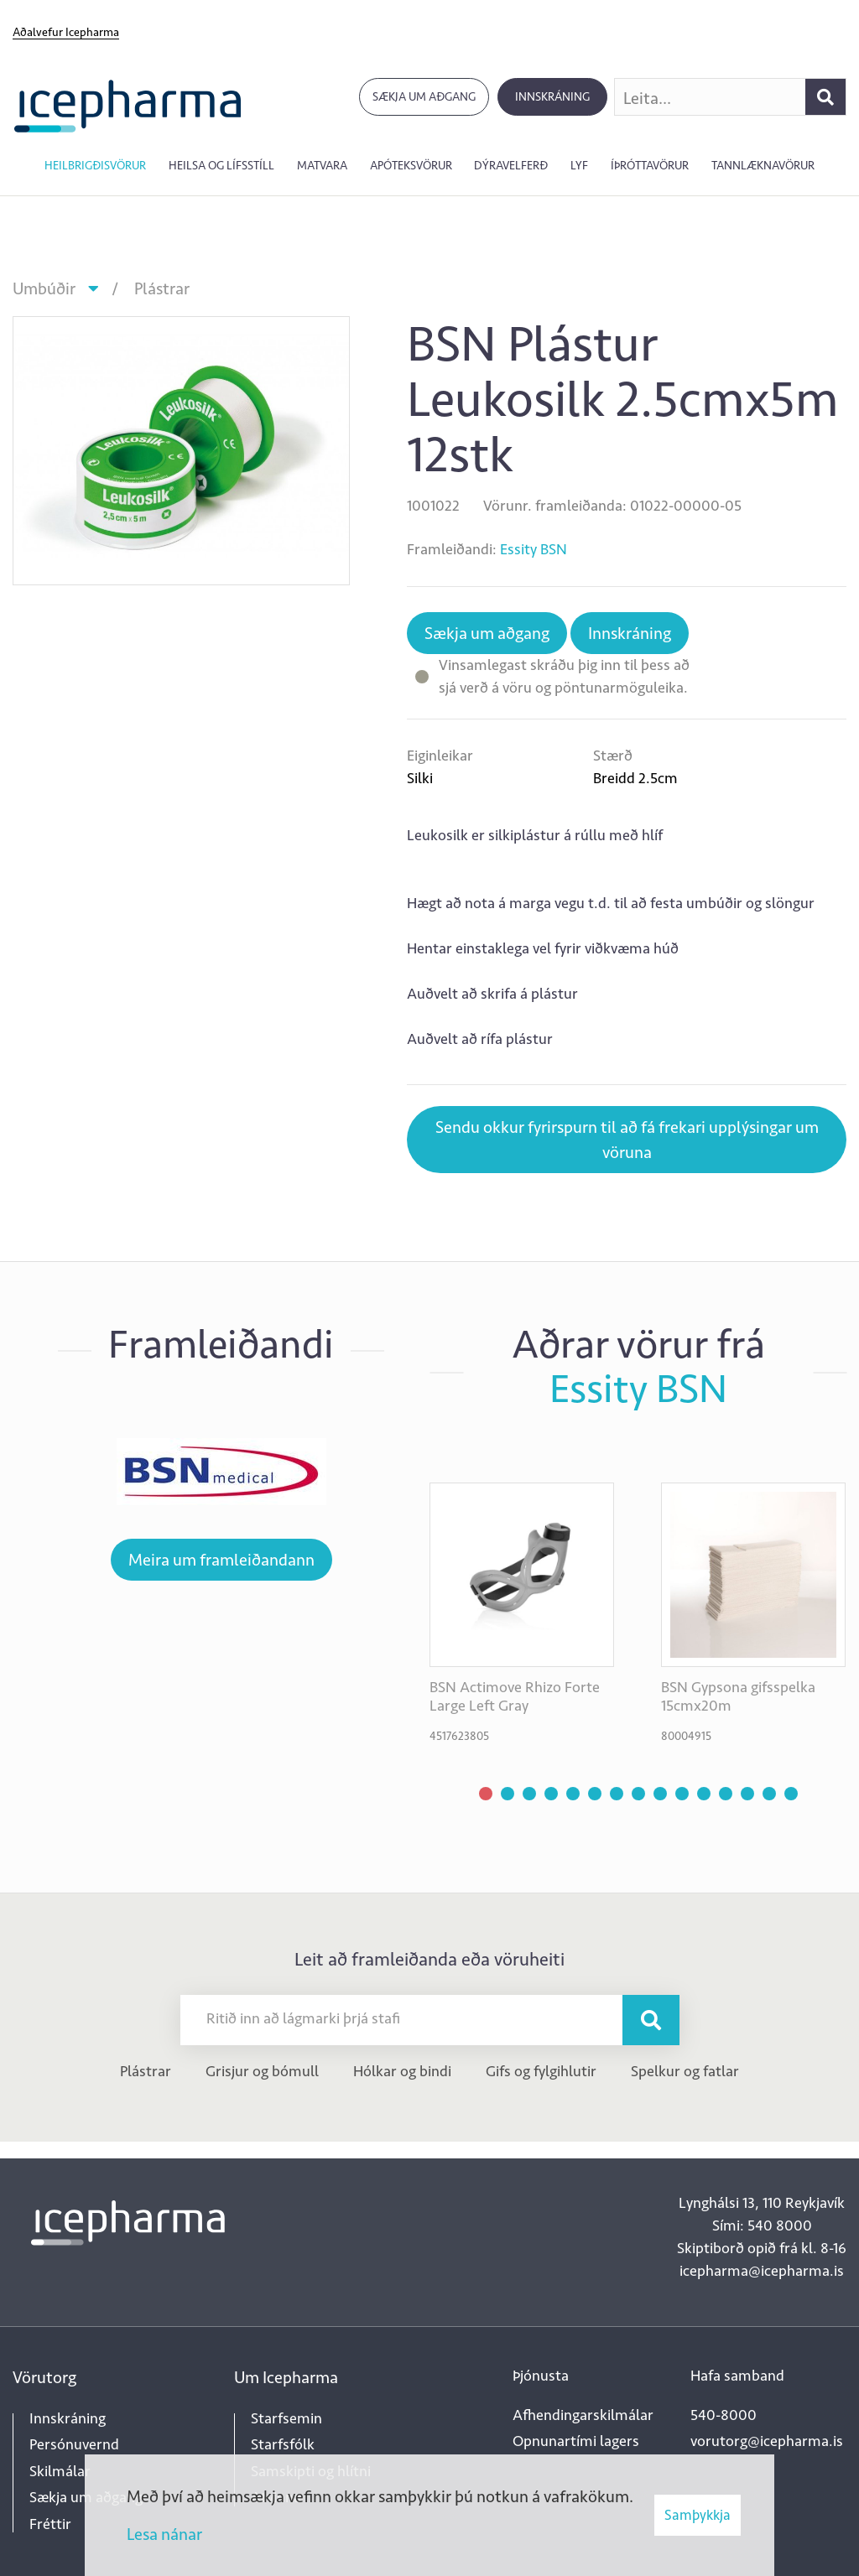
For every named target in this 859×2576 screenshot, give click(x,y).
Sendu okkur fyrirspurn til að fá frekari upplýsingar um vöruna (627, 1139)
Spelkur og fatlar (685, 2071)
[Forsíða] (128, 104)
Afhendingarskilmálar (583, 2415)
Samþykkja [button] (697, 2514)
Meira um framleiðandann (221, 1560)
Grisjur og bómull (262, 2071)
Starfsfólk (283, 2444)
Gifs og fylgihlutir (541, 2071)
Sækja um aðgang (424, 97)
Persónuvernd (74, 2444)
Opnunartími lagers (576, 2441)
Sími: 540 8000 (762, 2225)
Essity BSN (533, 549)
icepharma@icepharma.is (761, 2271)
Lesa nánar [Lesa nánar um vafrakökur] (164, 2534)
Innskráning (552, 97)
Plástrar (162, 288)
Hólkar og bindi (402, 2071)
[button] (485, 1793)
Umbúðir (44, 288)
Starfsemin (286, 2418)
